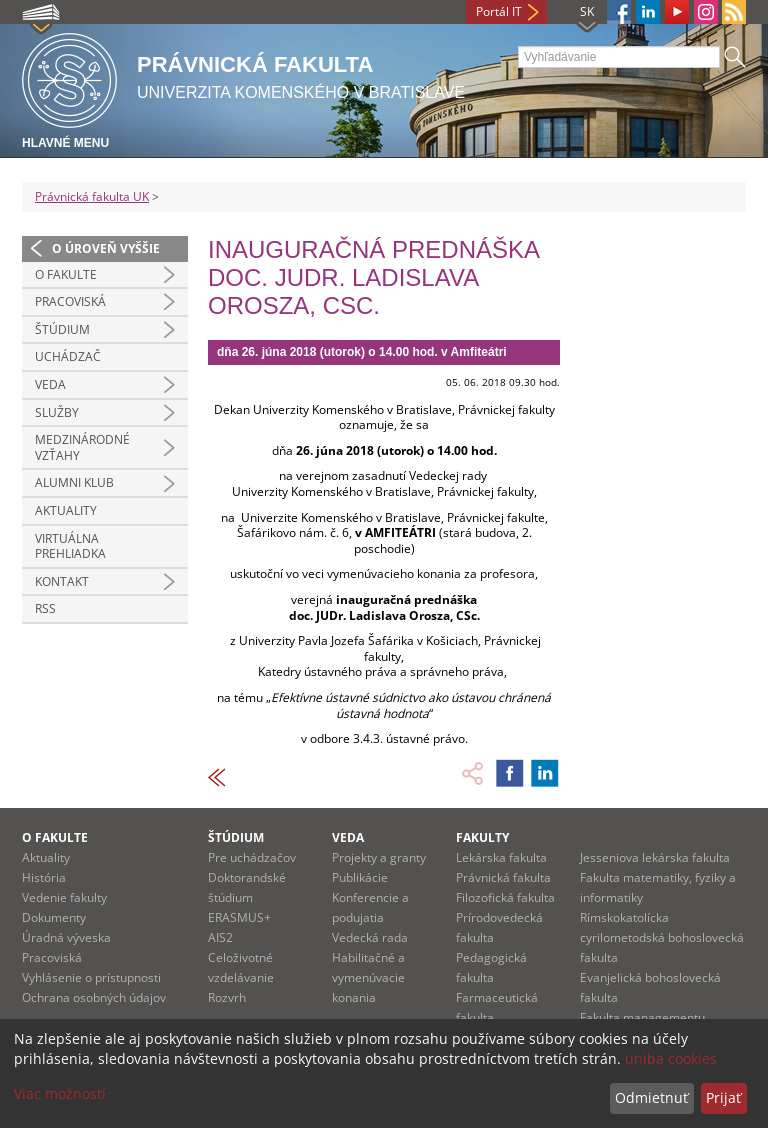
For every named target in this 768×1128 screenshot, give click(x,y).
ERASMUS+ (239, 917)
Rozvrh (227, 997)
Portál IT (499, 11)
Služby (57, 412)
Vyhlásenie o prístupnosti (91, 977)
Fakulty (482, 837)
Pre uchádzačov (252, 857)
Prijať (723, 1097)
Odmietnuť (651, 1097)
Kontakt (62, 581)
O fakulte (66, 274)
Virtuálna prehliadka (70, 546)
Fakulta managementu (642, 1017)
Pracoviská (70, 301)
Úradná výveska (66, 937)
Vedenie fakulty (64, 897)
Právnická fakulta (503, 877)
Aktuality (66, 510)
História (44, 877)
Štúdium (62, 329)
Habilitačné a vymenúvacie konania (368, 977)
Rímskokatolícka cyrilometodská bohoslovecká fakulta (662, 937)
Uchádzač (68, 356)
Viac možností (60, 1093)
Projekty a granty (379, 857)
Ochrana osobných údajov (94, 997)
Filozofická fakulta (505, 897)
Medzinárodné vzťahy (82, 447)
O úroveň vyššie (106, 248)
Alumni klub (74, 482)
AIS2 (220, 937)
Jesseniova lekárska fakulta (655, 857)
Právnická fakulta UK (92, 196)
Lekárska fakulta (501, 857)
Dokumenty (54, 917)
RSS (45, 608)
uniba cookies (671, 1058)
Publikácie (360, 877)
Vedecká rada (370, 937)
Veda (50, 384)
